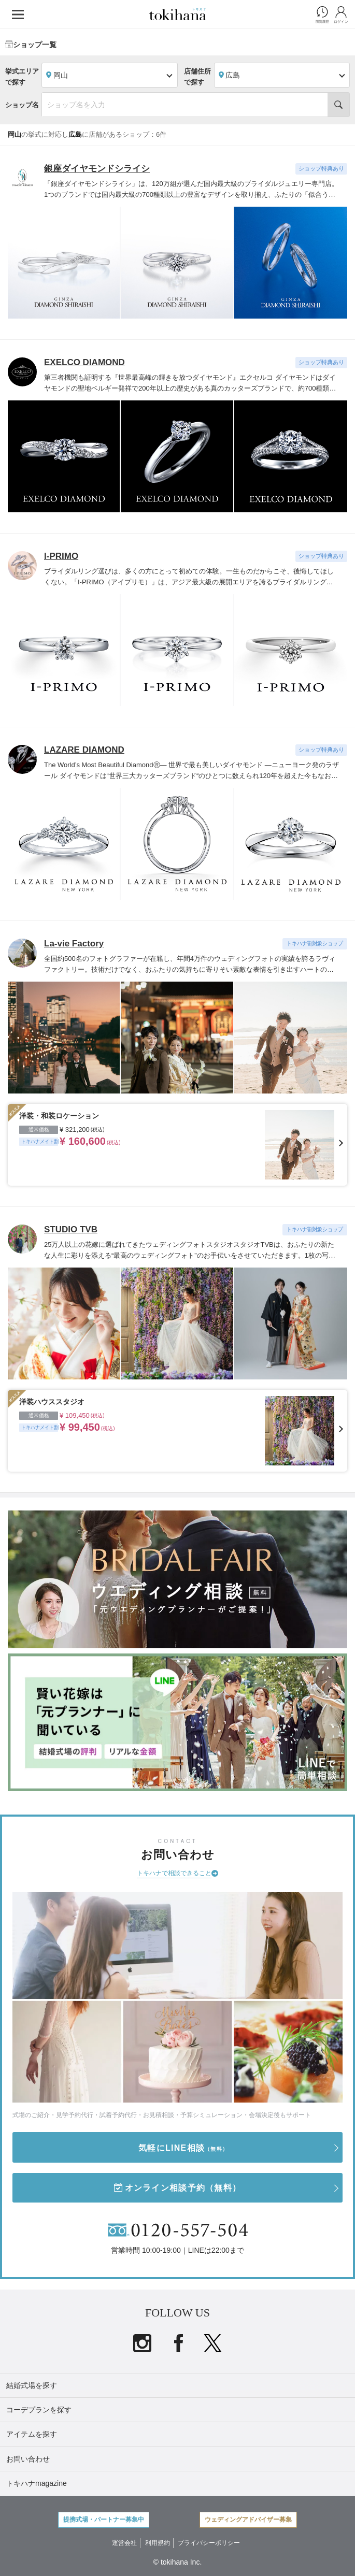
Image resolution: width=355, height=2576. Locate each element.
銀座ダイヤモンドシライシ (97, 169)
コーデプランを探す (39, 2410)
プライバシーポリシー (209, 2542)
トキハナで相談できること (174, 1873)
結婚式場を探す (31, 2385)
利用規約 (157, 2542)
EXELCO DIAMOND (84, 362)
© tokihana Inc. (177, 2562)
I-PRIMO (61, 556)
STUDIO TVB (70, 1229)
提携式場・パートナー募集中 (103, 2519)
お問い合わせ (28, 2459)
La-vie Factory (74, 943)
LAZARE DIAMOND (84, 750)
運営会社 (124, 2542)
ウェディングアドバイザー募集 (248, 2519)
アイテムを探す (31, 2434)
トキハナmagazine (36, 2483)
